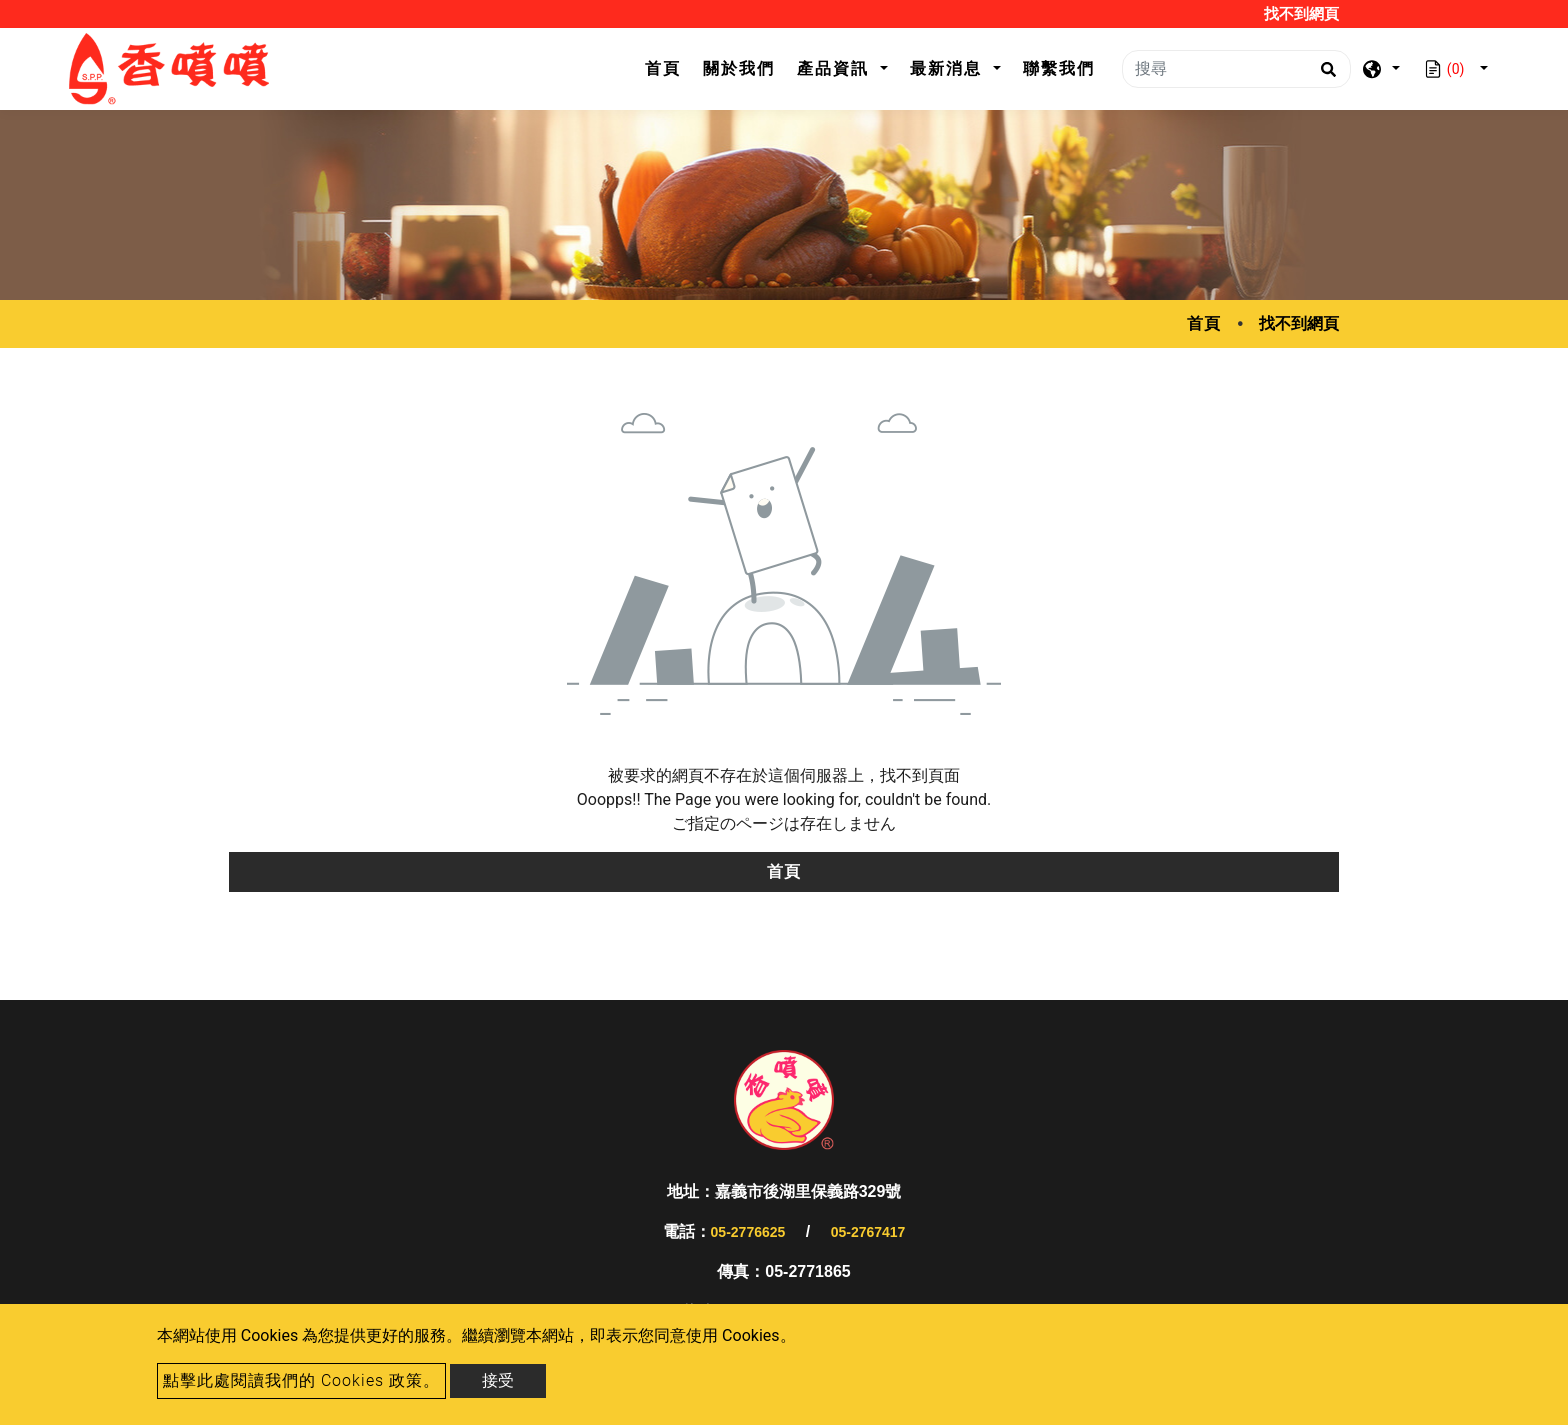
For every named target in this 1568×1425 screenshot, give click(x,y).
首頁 (668, 66)
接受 (498, 1380)
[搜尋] (1236, 69)
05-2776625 (748, 1232)
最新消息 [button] (949, 68)
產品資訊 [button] (836, 68)
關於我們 (739, 68)
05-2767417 (868, 1232)
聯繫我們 (1059, 68)
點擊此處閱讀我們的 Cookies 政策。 (301, 1380)
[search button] (1325, 76)
